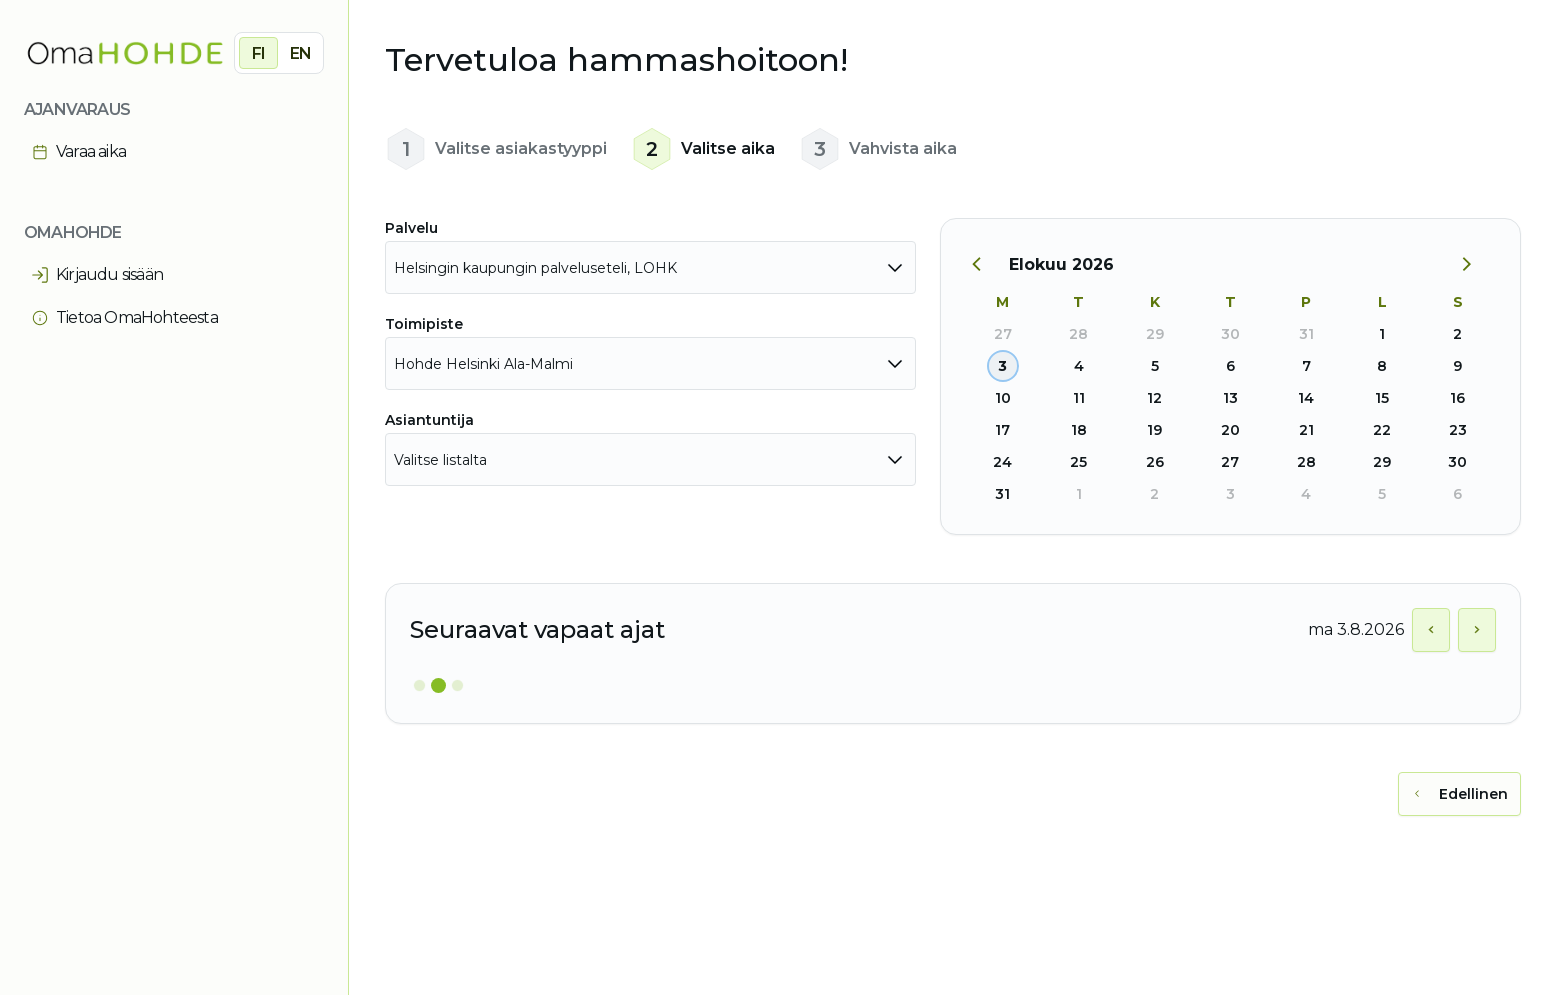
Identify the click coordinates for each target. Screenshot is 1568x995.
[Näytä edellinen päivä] (1431, 630)
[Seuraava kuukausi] (1474, 265)
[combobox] (650, 267)
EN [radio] (300, 53)
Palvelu (411, 228)
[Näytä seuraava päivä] (1477, 630)
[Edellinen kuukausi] (987, 265)
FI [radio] (258, 53)
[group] (279, 53)
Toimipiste (424, 324)
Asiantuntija (429, 420)
